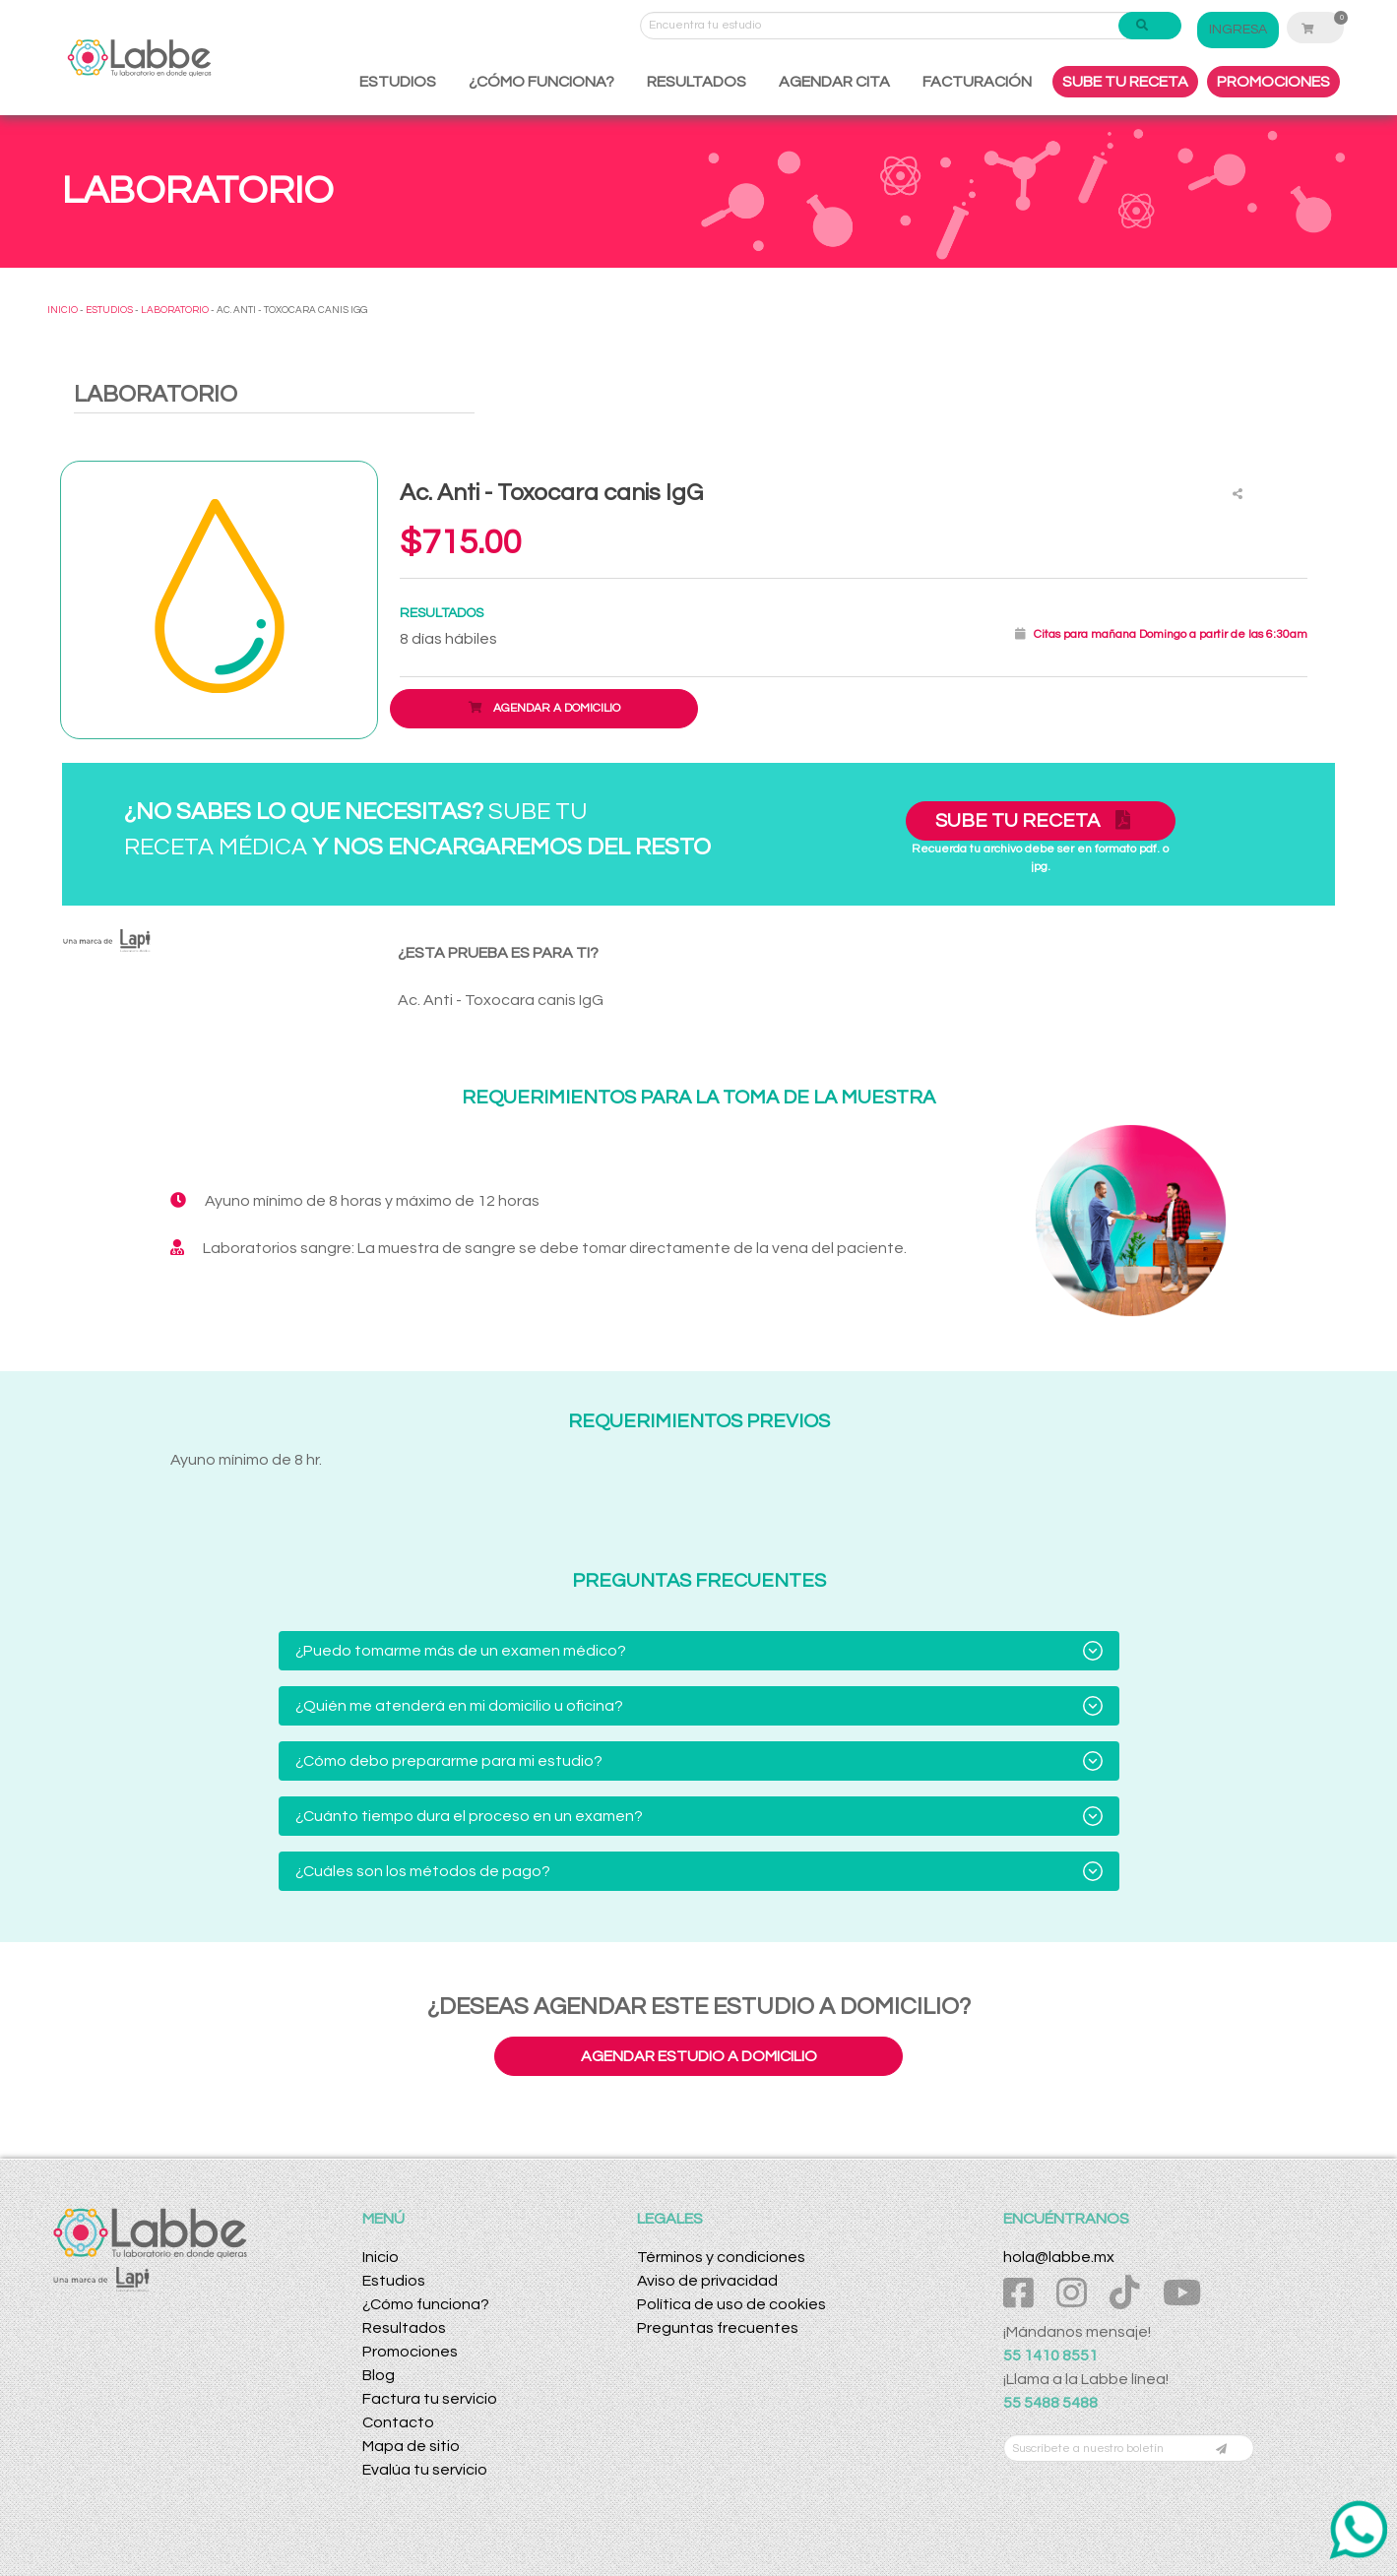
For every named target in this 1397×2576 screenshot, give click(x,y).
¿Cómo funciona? (425, 2304)
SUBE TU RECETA (1125, 82)
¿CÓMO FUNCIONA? (541, 82)
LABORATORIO (175, 310)
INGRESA (1250, 29)
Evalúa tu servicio (424, 2470)
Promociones (410, 2351)
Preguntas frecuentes (717, 2328)
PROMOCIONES (1273, 82)
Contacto (398, 2422)
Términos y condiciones (721, 2257)
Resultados (404, 2328)
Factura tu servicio (429, 2399)
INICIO (62, 310)
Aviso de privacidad (707, 2281)
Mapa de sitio (411, 2446)
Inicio (380, 2257)
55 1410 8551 (1050, 2355)
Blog (378, 2375)
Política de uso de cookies (731, 2304)
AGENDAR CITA (834, 82)
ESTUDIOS (397, 82)
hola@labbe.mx (1058, 2257)
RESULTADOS (696, 82)
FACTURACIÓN (977, 82)
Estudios (393, 2281)
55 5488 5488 (1050, 2403)
